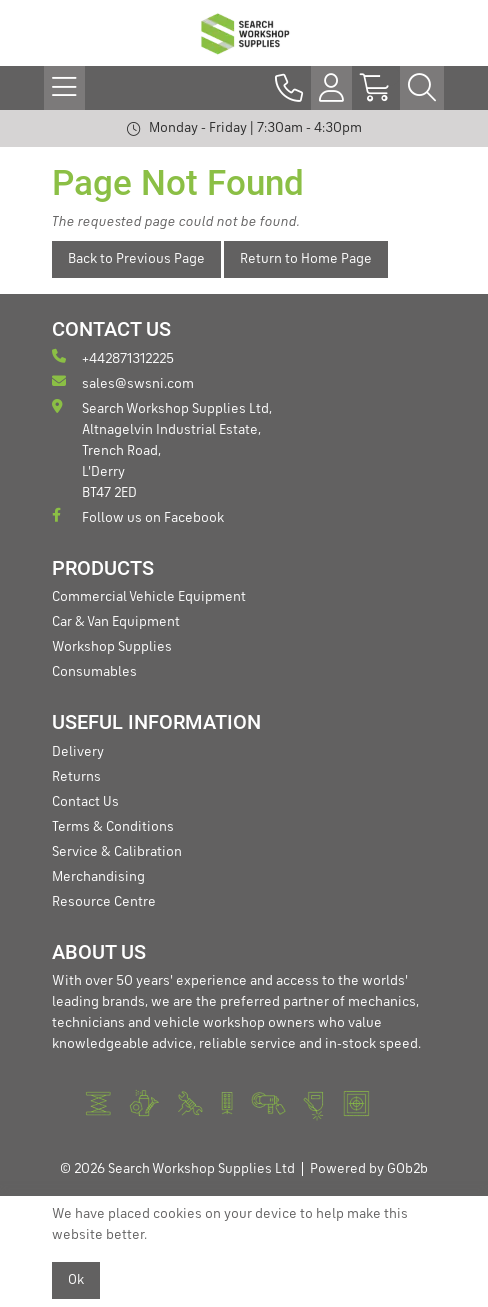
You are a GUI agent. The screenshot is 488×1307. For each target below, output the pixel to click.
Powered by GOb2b (369, 1169)
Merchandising (98, 877)
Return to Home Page (306, 259)
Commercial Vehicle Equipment (149, 597)
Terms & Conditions (113, 827)
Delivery (78, 752)
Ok (76, 1280)
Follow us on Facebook (138, 516)
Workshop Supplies (112, 647)
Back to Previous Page (136, 259)
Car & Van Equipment (116, 622)
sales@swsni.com (123, 382)
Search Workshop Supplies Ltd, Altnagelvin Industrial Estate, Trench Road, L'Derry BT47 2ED (162, 449)
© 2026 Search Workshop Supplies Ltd (177, 1169)
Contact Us (85, 802)
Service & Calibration (117, 852)
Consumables (94, 672)
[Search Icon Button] (422, 88)
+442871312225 (113, 357)
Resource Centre (104, 902)
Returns (76, 777)
